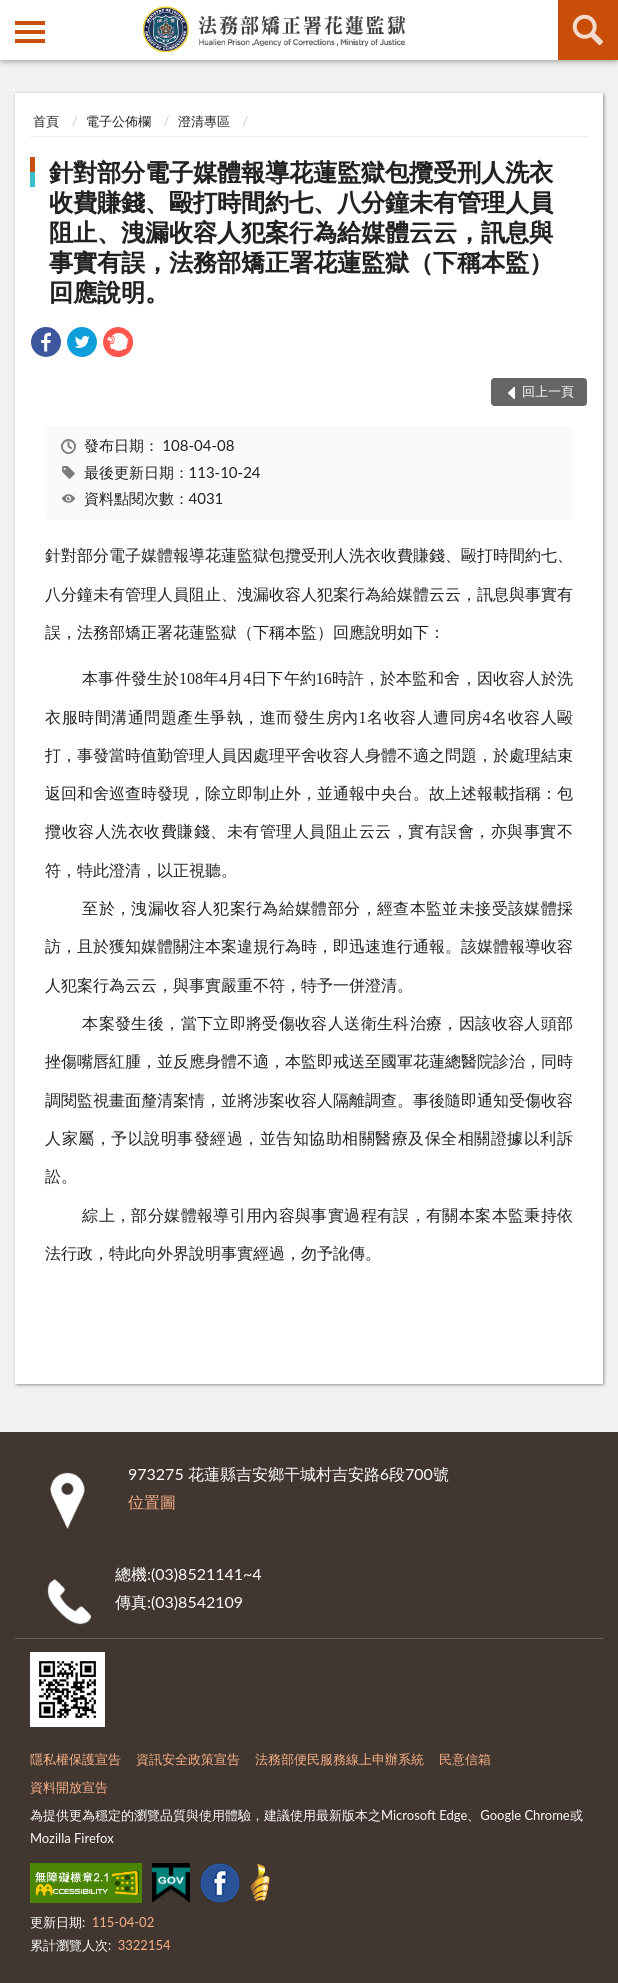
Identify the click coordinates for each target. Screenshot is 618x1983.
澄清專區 (204, 121)
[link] (46, 344)
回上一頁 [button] (548, 391)
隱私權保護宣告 (75, 1759)
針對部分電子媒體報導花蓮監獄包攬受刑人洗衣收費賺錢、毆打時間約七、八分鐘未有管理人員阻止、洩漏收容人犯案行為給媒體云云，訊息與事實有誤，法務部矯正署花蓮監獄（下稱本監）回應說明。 (301, 231)
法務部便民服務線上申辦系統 (339, 1759)
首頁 (46, 121)
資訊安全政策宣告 (188, 1759)
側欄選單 (30, 32)
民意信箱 (465, 1759)
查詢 (588, 30)
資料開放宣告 (69, 1787)
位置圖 (152, 1501)
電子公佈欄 (118, 121)
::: (16, 15)
